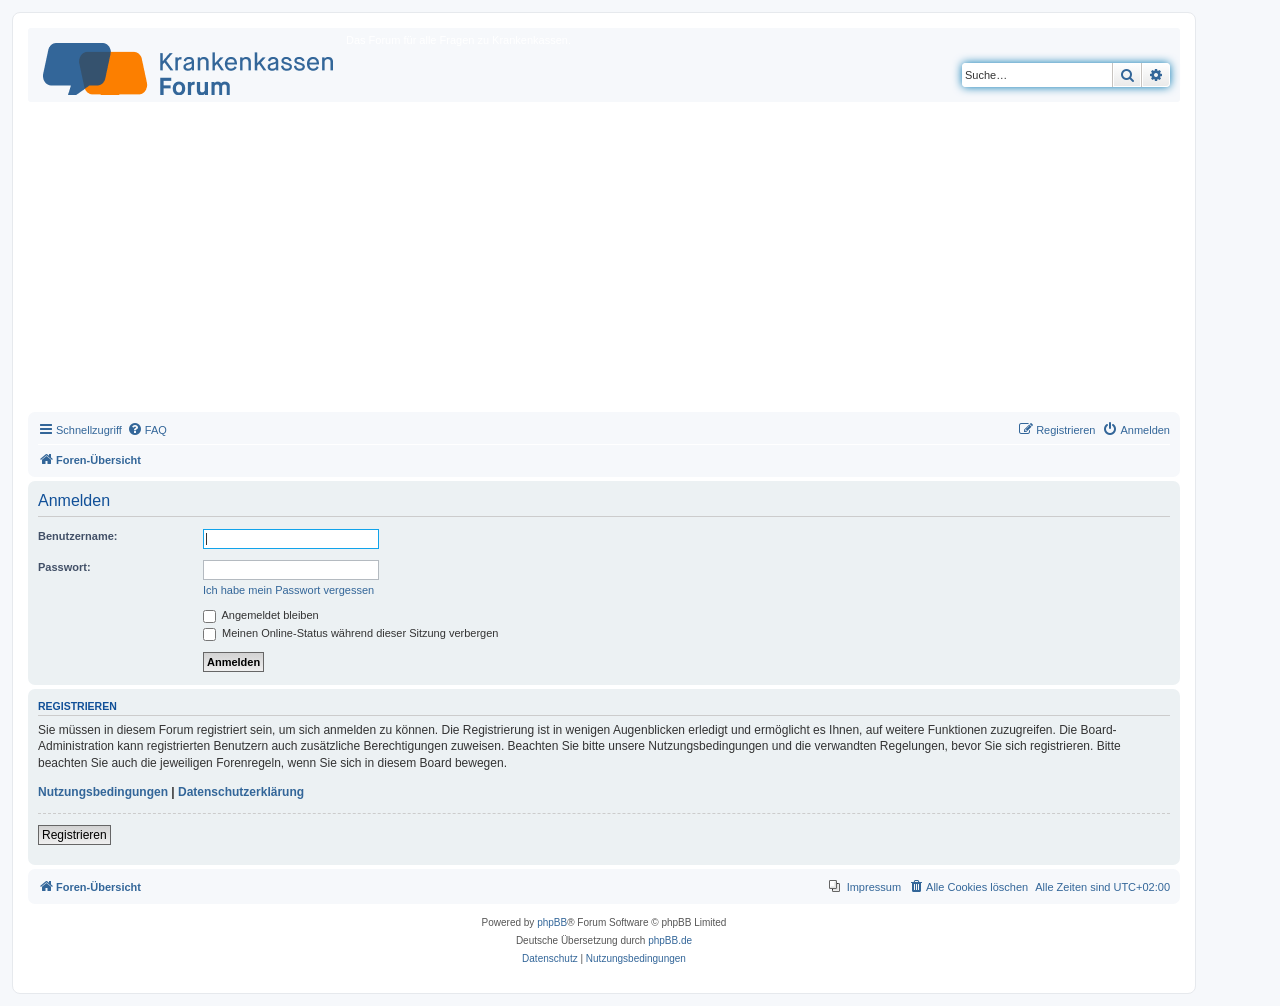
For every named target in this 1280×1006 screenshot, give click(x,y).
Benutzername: (77, 536)
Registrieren (74, 835)
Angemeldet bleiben (261, 615)
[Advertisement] (604, 262)
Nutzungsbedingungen (103, 792)
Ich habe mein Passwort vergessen (288, 590)
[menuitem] (147, 430)
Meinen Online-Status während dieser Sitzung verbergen (350, 633)
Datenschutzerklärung (241, 792)
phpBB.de (670, 940)
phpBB (552, 922)
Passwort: (64, 567)
